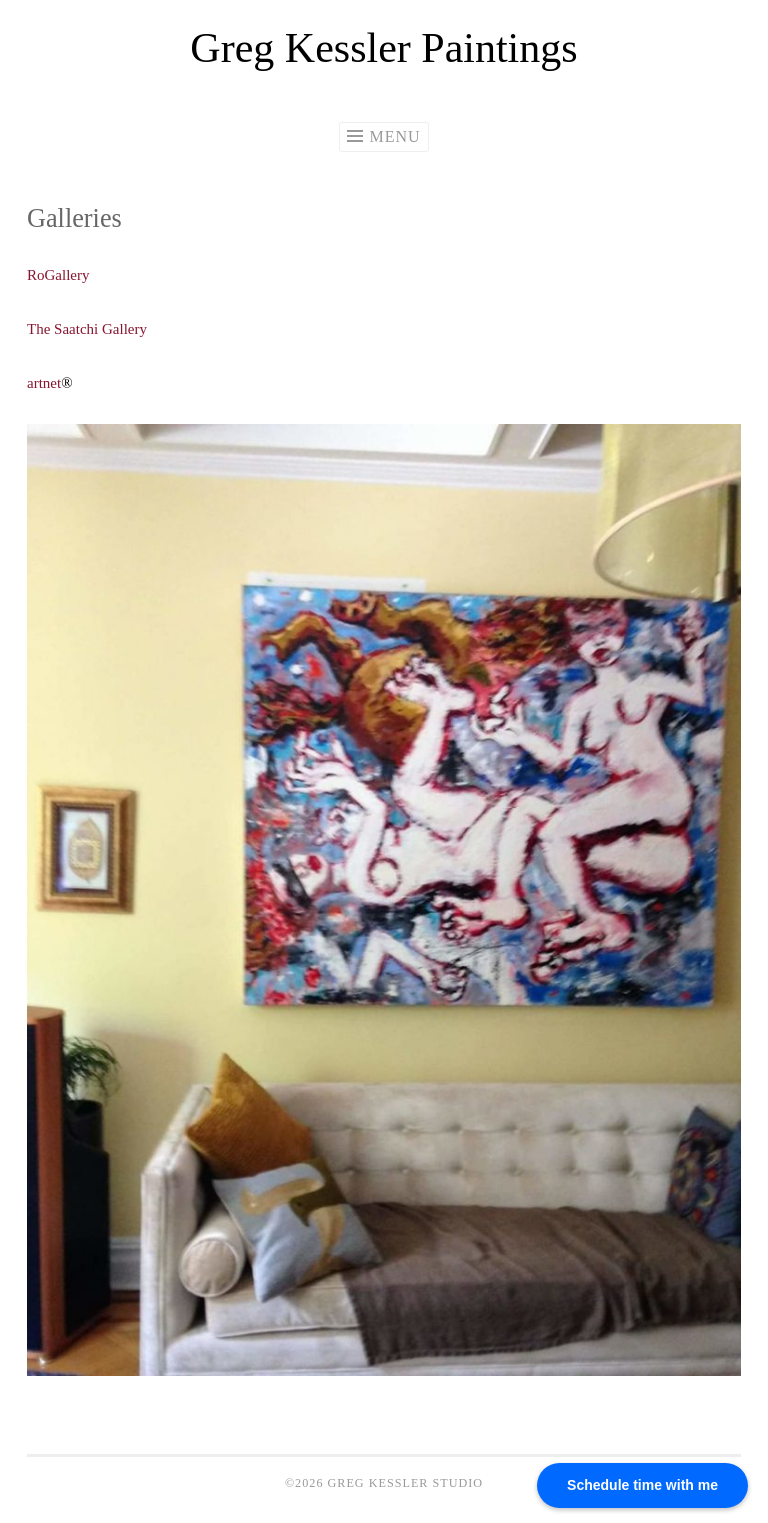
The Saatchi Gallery (89, 329)
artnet (44, 383)
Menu (394, 136)
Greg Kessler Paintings (383, 48)
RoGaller (54, 275)
